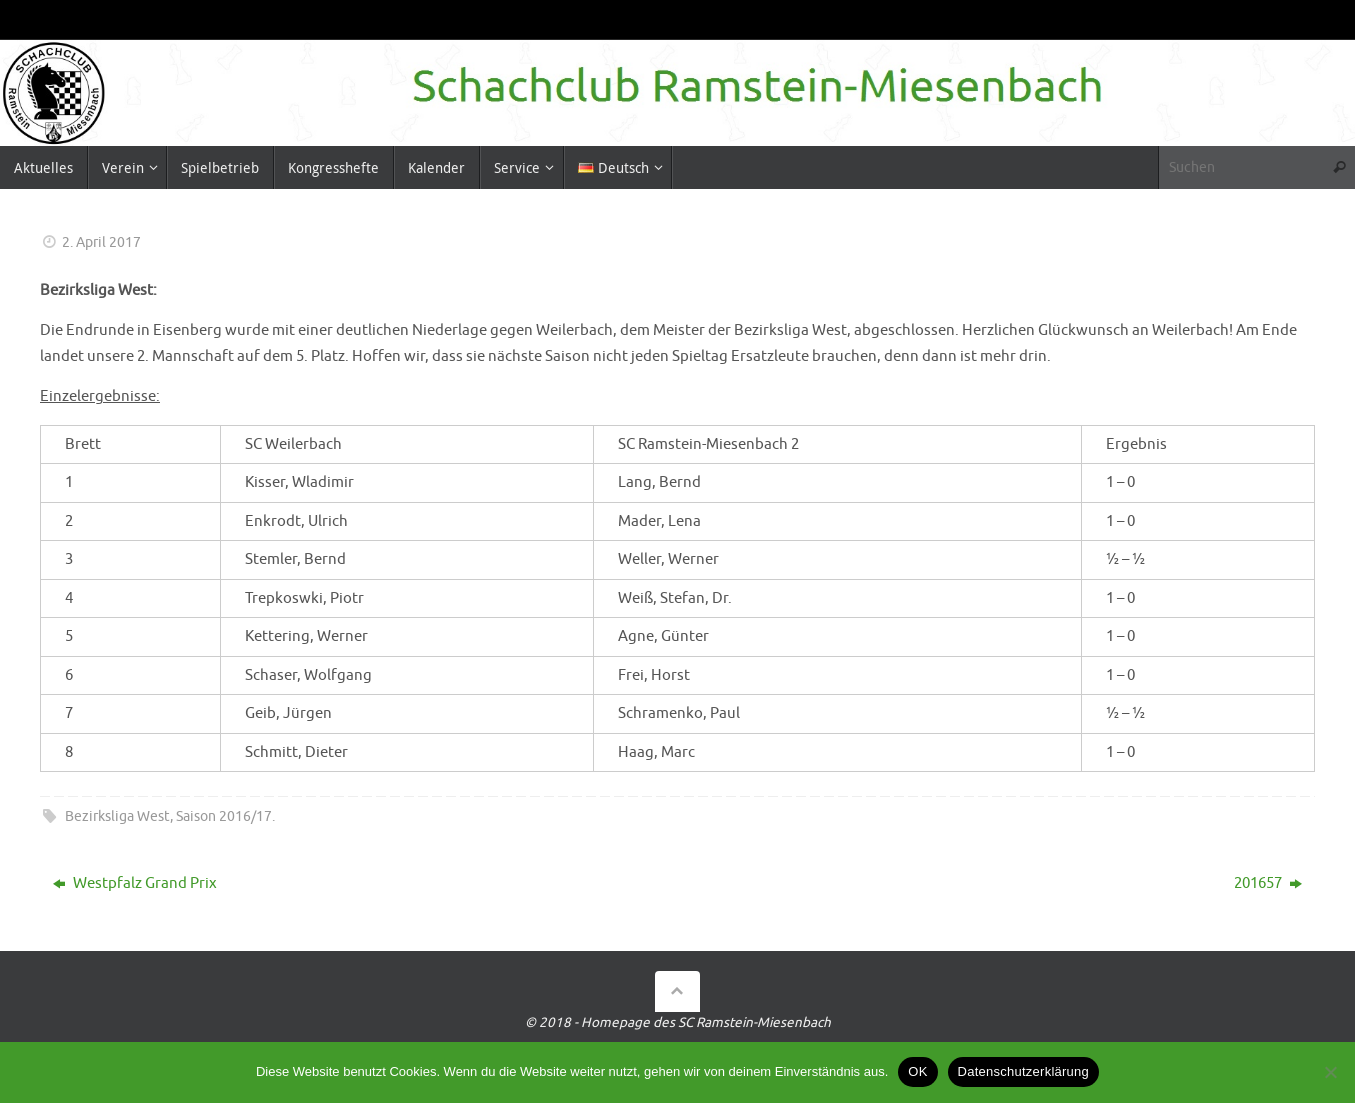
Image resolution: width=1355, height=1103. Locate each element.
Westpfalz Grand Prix (135, 883)
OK (917, 1071)
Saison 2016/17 (224, 816)
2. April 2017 (101, 242)
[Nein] (1330, 1072)
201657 (1268, 883)
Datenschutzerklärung (1023, 1071)
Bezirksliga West (117, 816)
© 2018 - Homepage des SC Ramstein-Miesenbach (678, 1022)
